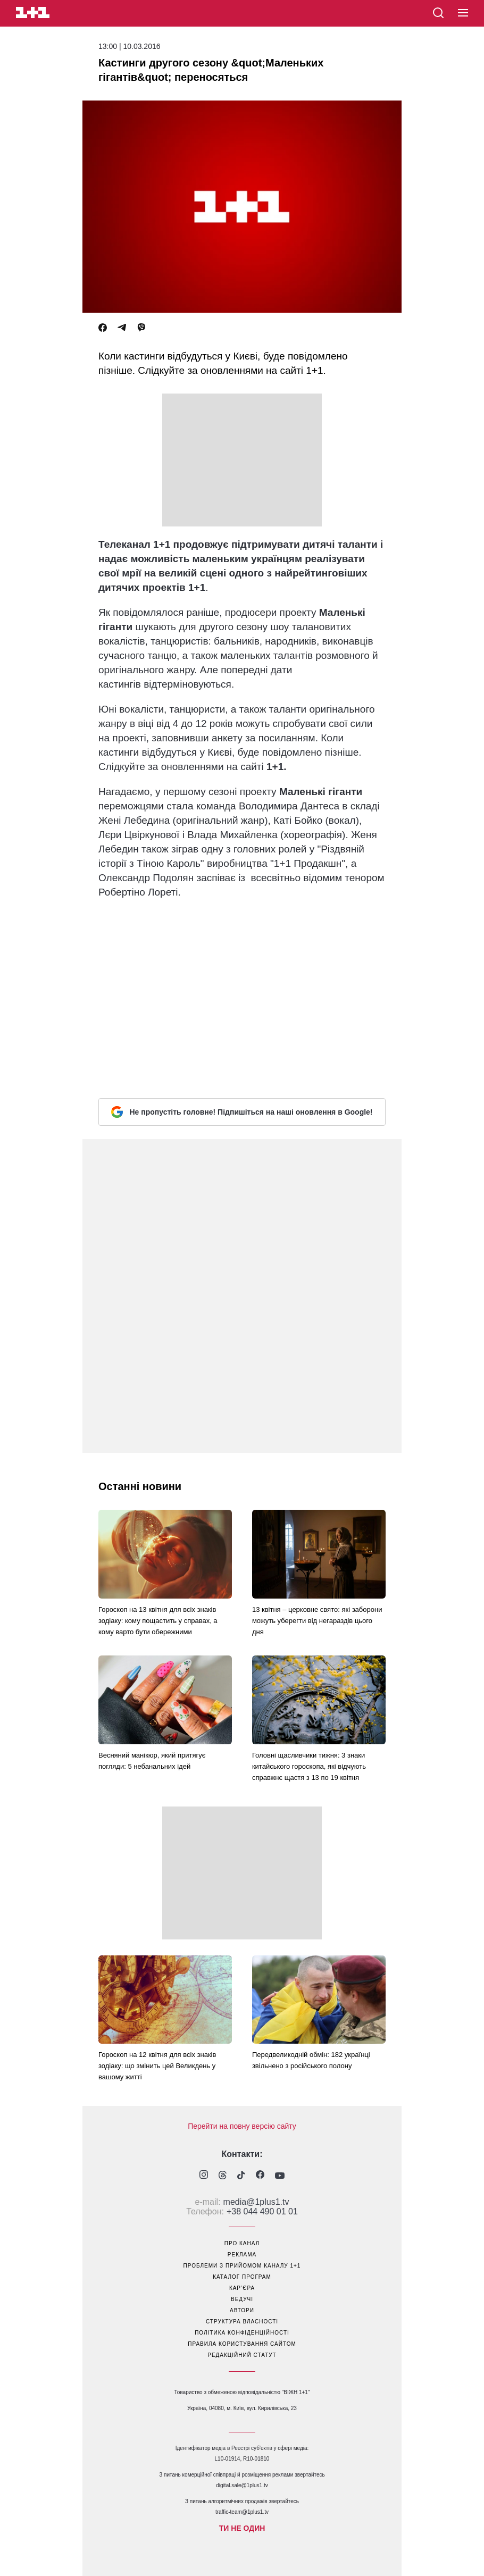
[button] (463, 13)
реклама (242, 2254)
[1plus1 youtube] (280, 2176)
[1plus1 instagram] (203, 2175)
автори (242, 2310)
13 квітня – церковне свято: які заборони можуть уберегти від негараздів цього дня (317, 1620)
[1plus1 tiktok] (241, 2176)
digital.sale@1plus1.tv (242, 2485)
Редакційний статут (241, 2355)
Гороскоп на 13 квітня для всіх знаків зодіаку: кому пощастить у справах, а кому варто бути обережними (158, 1620)
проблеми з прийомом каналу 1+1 (242, 2266)
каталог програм (242, 2277)
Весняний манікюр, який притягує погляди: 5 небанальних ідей (151, 1760)
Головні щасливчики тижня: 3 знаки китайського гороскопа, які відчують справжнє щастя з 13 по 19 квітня (309, 1766)
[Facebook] (102, 327)
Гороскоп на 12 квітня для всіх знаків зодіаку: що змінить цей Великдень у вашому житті (157, 2066)
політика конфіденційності (242, 2333)
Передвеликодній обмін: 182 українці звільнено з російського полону (311, 2060)
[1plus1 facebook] (260, 2175)
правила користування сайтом (242, 2344)
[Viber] (141, 327)
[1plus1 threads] (223, 2176)
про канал (242, 2243)
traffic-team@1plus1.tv (242, 2512)
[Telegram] (122, 327)
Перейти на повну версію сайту (242, 2126)
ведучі (242, 2299)
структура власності (242, 2321)
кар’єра (242, 2288)
